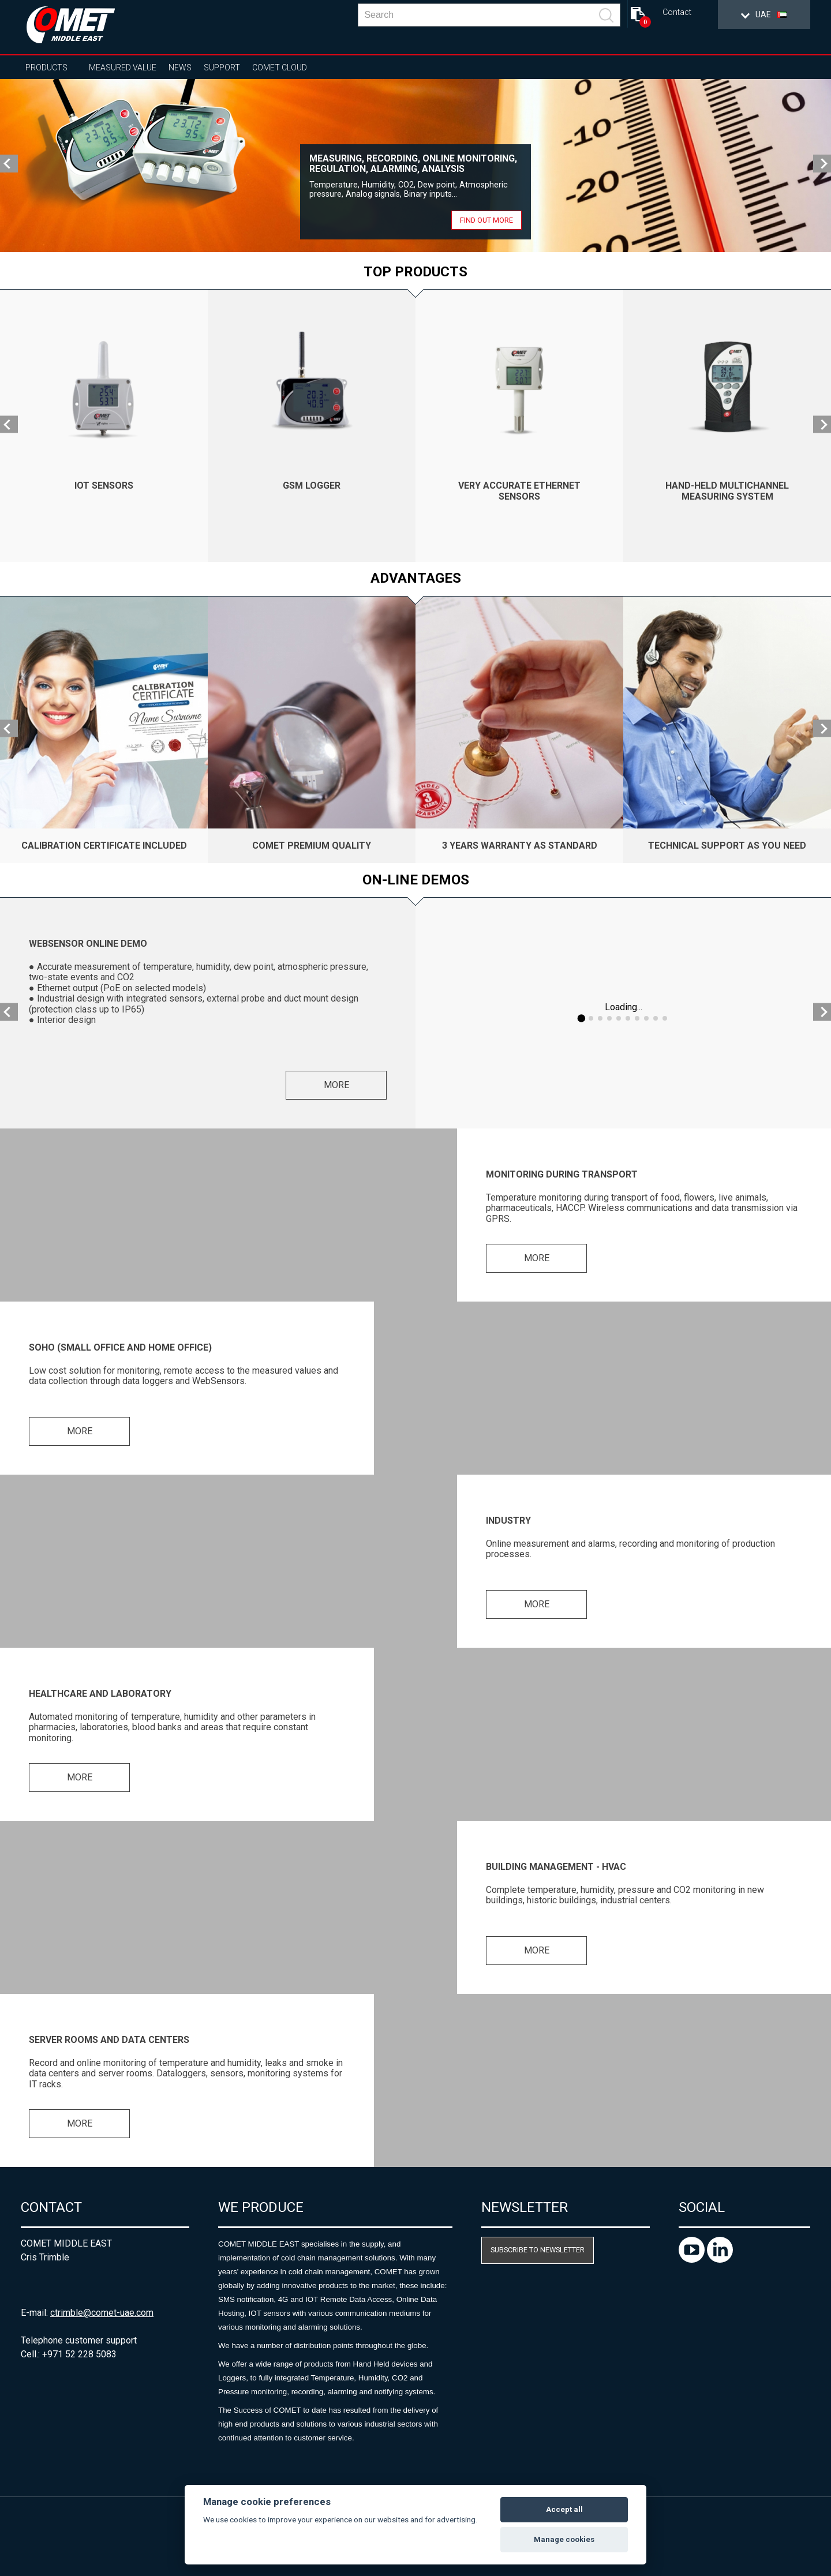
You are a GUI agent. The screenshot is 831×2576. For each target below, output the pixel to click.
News (180, 67)
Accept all (564, 2509)
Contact (676, 12)
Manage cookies (564, 2539)
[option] (415, 165)
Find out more (486, 220)
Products (46, 67)
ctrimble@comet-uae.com (102, 2312)
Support (222, 67)
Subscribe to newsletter (538, 2249)
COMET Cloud (279, 67)
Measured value (122, 67)
